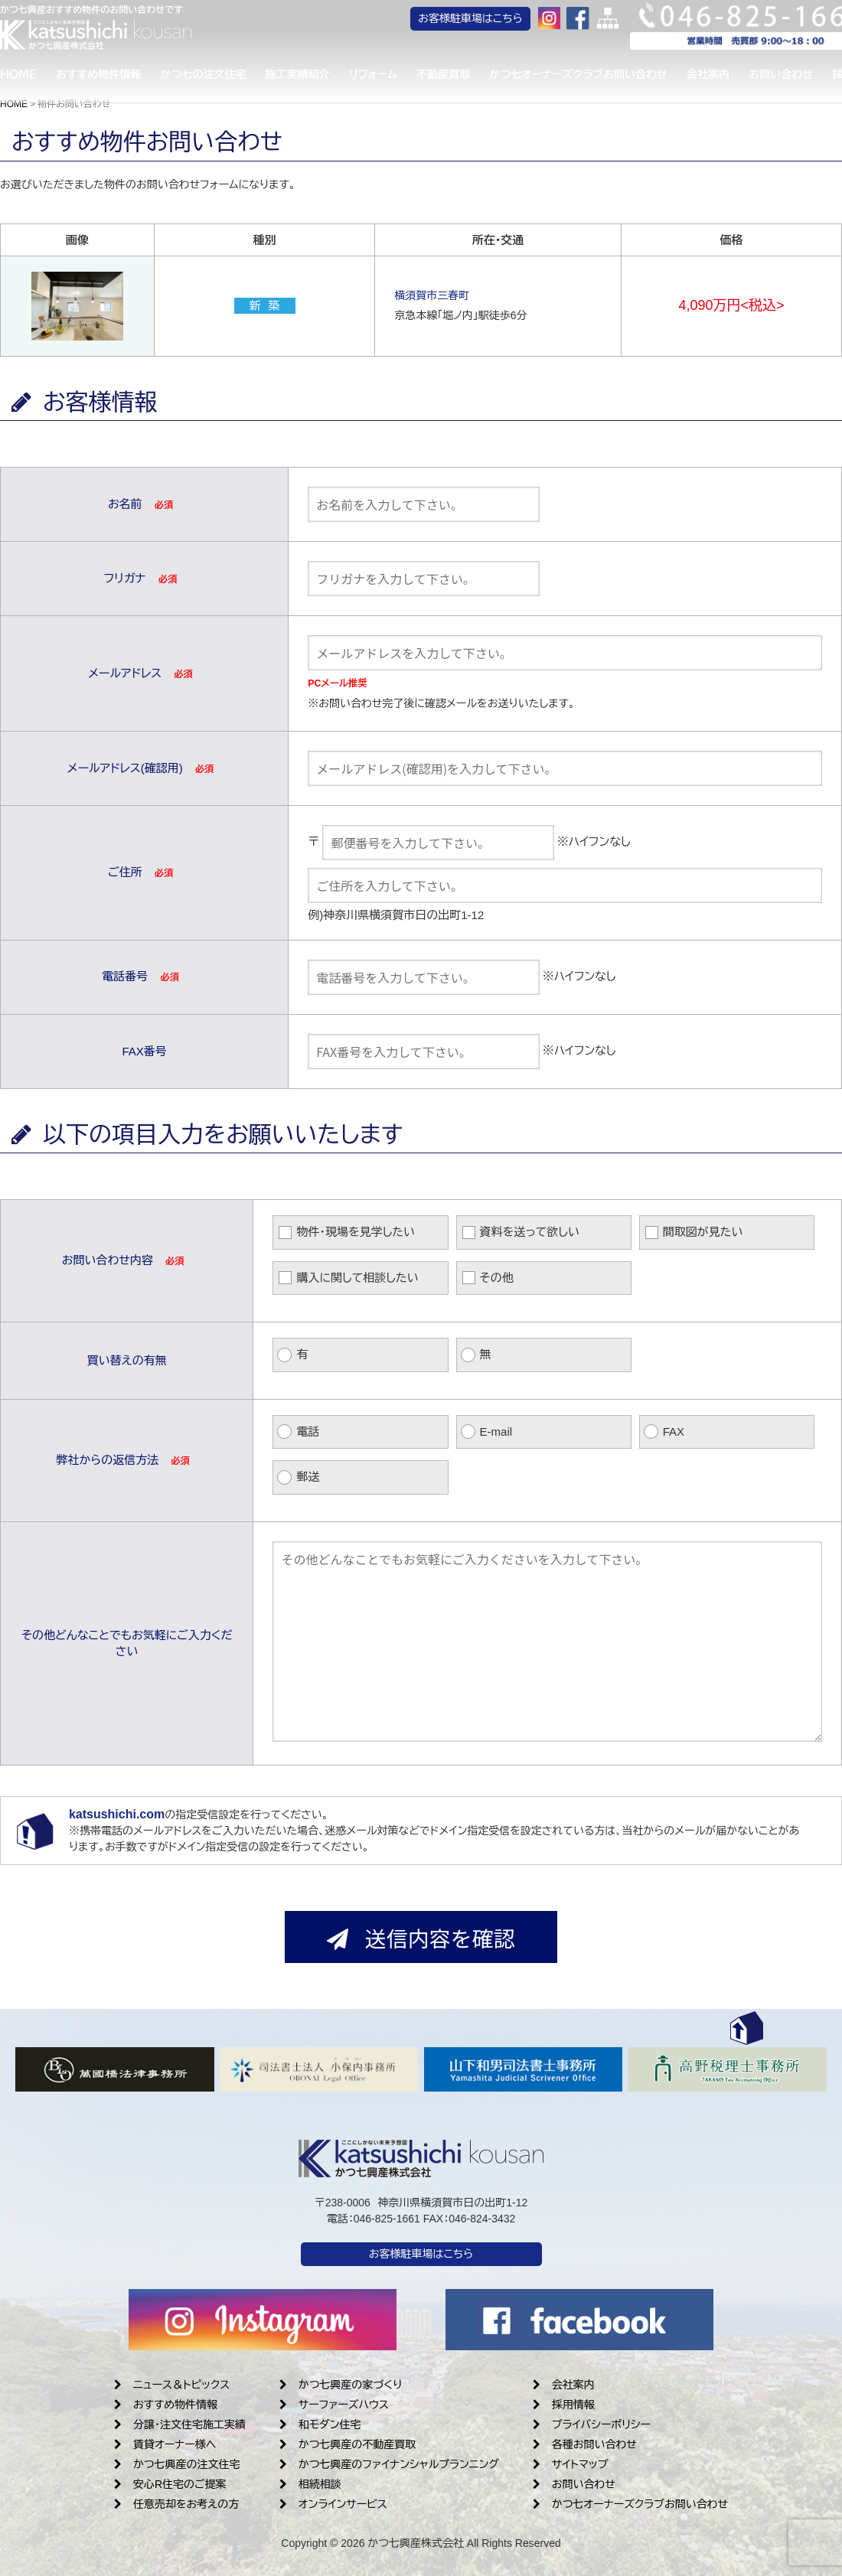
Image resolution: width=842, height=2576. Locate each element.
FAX (673, 1431)
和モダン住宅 (320, 2424)
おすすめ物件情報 (102, 77)
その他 (497, 1277)
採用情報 (564, 2404)
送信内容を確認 (420, 1937)
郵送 (307, 1476)
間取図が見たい (703, 1231)
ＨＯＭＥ (18, 77)
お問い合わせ (574, 2484)
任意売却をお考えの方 (176, 2504)
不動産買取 (467, 77)
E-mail (496, 1431)
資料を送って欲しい (530, 1231)
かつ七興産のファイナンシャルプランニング (389, 2464)
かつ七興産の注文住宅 (177, 2464)
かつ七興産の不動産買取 (347, 2444)
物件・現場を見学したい (355, 1231)
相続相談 (310, 2484)
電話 (307, 1431)
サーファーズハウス (334, 2404)
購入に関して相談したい (357, 1277)
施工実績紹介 (312, 77)
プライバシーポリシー (592, 2424)
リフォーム (392, 77)
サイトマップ (571, 2464)
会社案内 (741, 77)
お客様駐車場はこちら (514, 23)
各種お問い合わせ (585, 2444)
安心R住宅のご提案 (170, 2484)
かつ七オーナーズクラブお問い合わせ (607, 77)
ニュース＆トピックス (172, 2385)
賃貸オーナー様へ (165, 2444)
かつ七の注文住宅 (213, 77)
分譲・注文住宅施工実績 (180, 2424)
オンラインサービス (333, 2504)
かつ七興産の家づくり (341, 2385)
